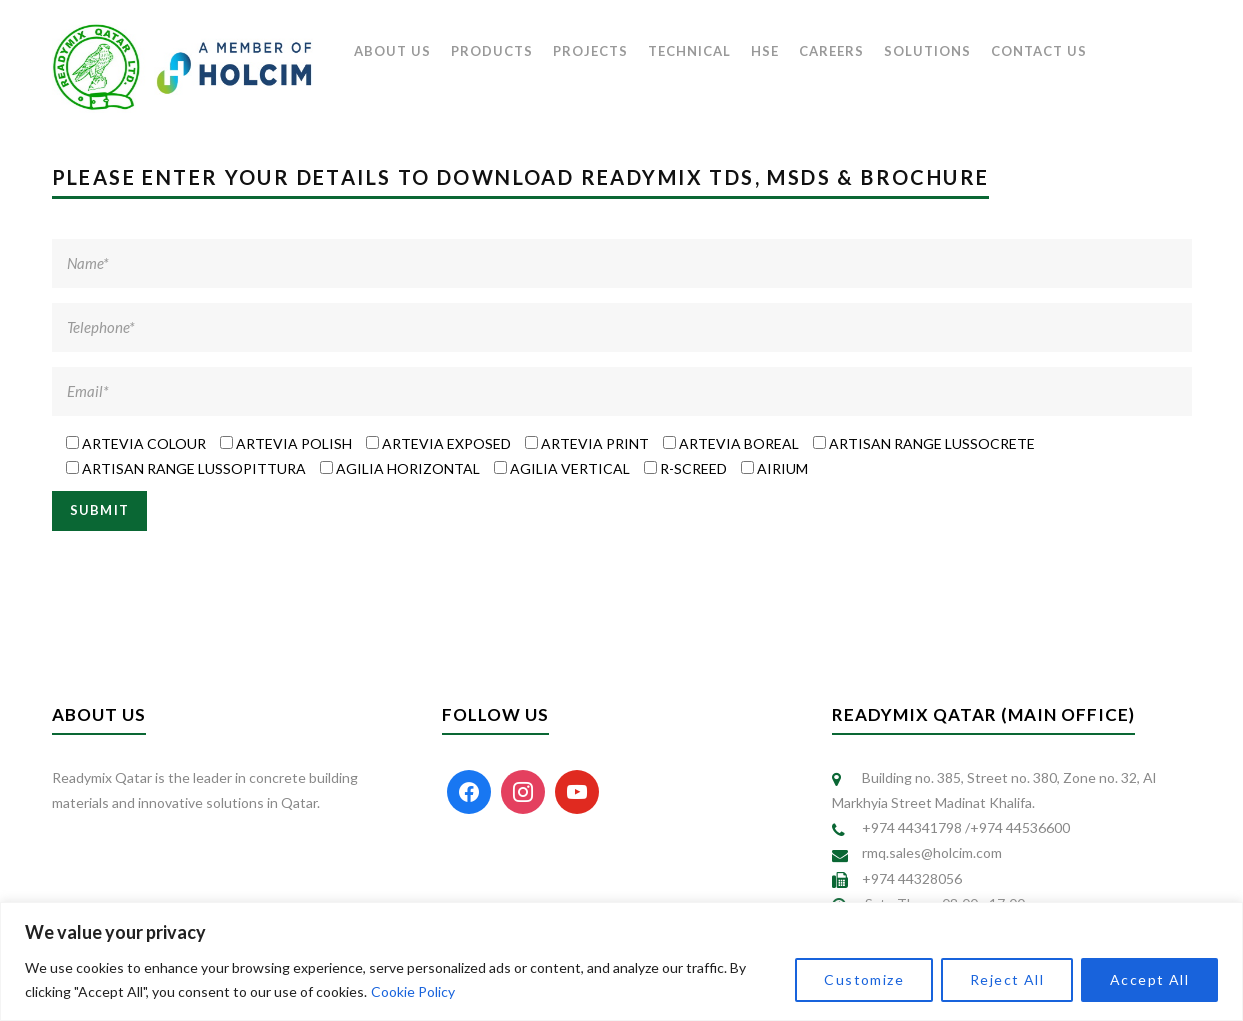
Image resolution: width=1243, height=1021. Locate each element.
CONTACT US (1039, 51)
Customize (864, 979)
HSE (765, 51)
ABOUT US (392, 51)
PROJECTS (590, 51)
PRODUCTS (492, 51)
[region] (621, 961)
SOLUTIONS (927, 51)
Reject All (1007, 979)
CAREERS (831, 51)
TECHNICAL (689, 51)
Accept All (1149, 979)
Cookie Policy (413, 991)
